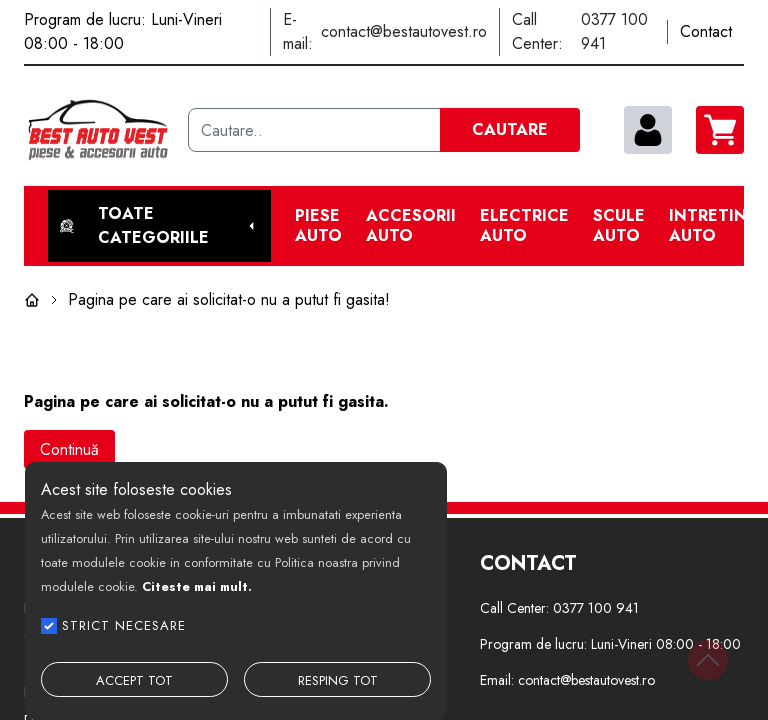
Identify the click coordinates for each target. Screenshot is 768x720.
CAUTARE (510, 129)
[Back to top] (708, 660)
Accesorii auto (411, 226)
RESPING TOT (338, 680)
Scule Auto (619, 226)
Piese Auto (318, 226)
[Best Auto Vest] (98, 130)
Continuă (69, 449)
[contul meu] (648, 130)
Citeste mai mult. (197, 586)
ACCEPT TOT (134, 680)
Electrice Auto (524, 226)
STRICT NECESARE (124, 625)
